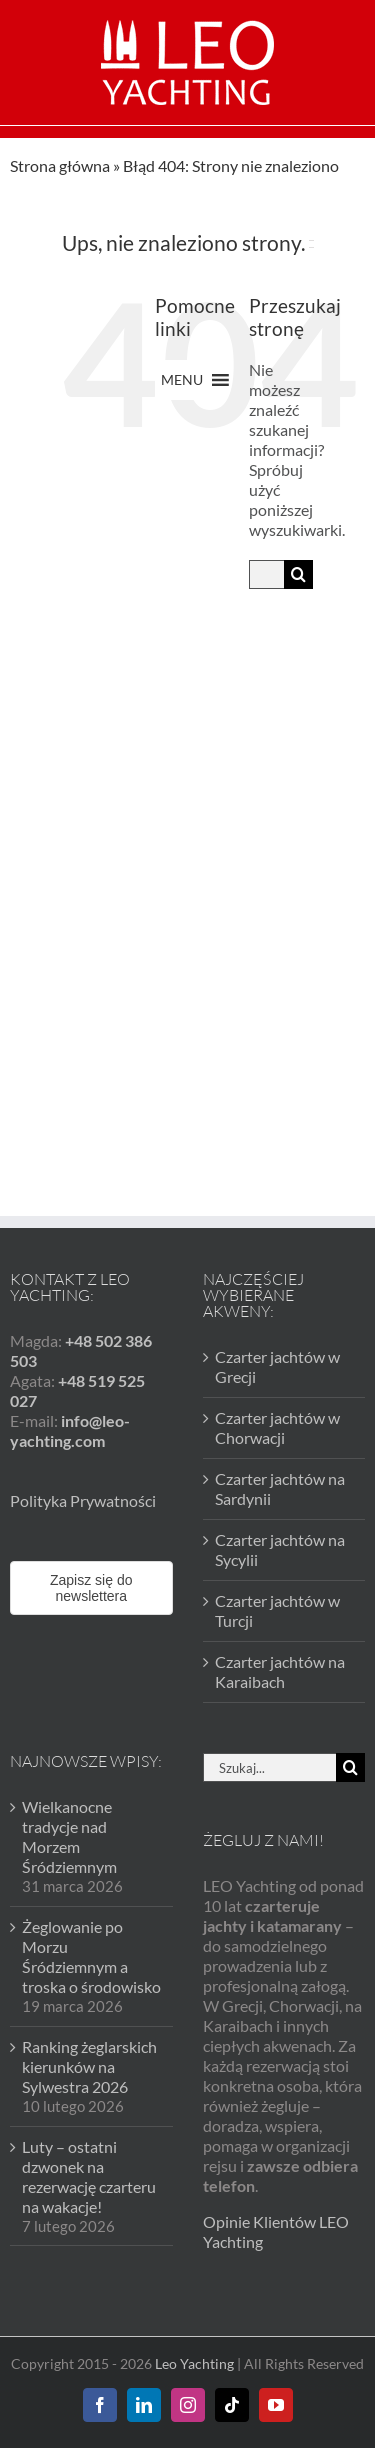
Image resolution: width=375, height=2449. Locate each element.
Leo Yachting (194, 2286)
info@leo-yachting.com (70, 1353)
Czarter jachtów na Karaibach (280, 1594)
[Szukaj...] (266, 574)
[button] (182, 380)
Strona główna (60, 165)
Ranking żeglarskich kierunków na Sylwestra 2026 (89, 1988)
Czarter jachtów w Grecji (277, 1289)
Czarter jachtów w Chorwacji (277, 1350)
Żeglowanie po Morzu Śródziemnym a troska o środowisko (91, 1879)
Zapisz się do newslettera (91, 1511)
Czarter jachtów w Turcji (277, 1533)
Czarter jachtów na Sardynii (280, 1411)
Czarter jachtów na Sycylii (280, 1472)
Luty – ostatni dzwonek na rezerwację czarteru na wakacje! (89, 2098)
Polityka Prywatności (83, 1423)
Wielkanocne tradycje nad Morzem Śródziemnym (69, 1759)
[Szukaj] (298, 574)
